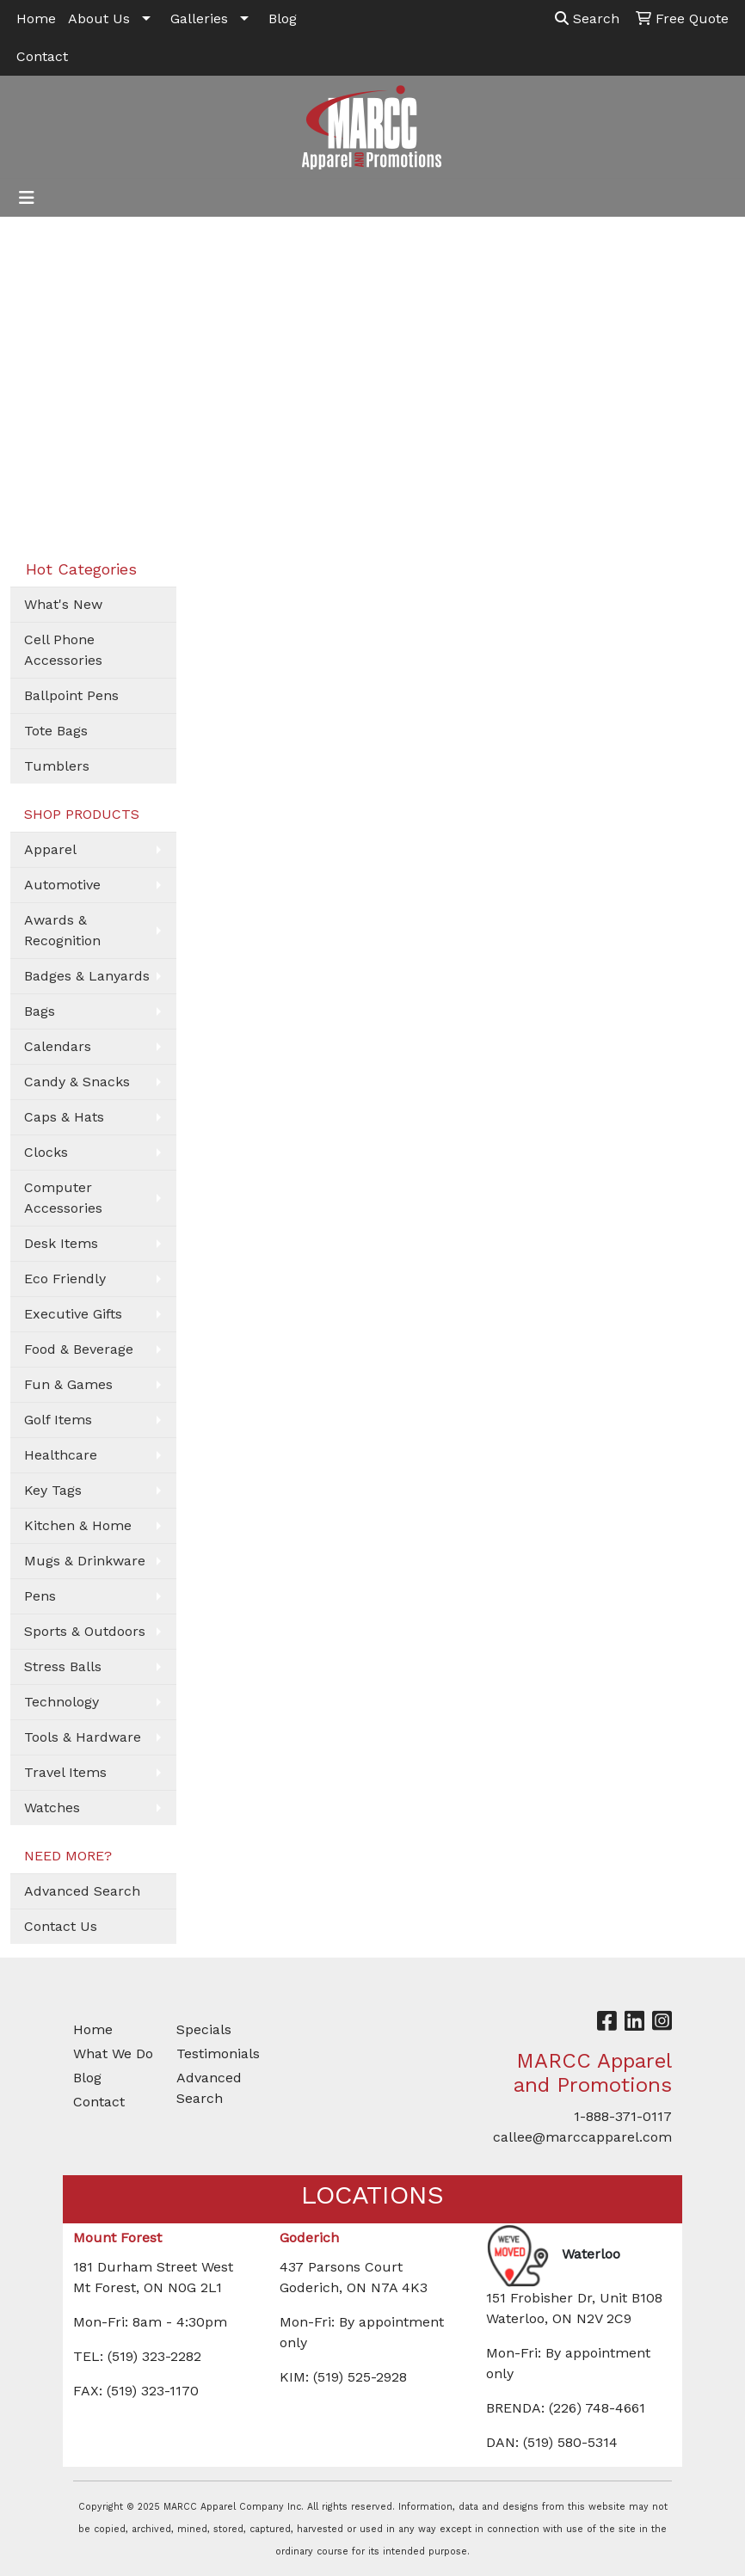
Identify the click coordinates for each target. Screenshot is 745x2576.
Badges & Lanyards (87, 976)
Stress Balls (63, 1666)
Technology (61, 1702)
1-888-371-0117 (623, 2116)
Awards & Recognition (62, 930)
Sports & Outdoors (84, 1631)
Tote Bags (56, 730)
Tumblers (56, 766)
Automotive (62, 884)
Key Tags (53, 1490)
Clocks (46, 1152)
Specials (203, 2029)
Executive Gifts (73, 1314)
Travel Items (65, 1772)
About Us (99, 18)
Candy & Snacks (77, 1081)
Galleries (199, 18)
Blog (282, 18)
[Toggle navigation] (27, 198)
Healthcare (60, 1455)
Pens (40, 1596)
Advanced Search (82, 1891)
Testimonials (217, 2053)
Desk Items (61, 1243)
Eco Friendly (65, 1278)
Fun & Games (68, 1384)
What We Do (113, 2053)
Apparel (50, 849)
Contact (42, 56)
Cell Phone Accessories (63, 649)
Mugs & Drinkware (84, 1560)
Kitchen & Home (78, 1525)
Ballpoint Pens (71, 695)
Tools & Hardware (82, 1737)
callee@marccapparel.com (582, 2137)
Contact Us (60, 1926)
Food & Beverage (78, 1349)
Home (36, 18)
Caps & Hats (64, 1117)
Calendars (57, 1046)
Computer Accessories (63, 1197)
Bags (39, 1011)
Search (587, 18)
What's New (63, 604)
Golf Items (58, 1419)
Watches (52, 1807)
